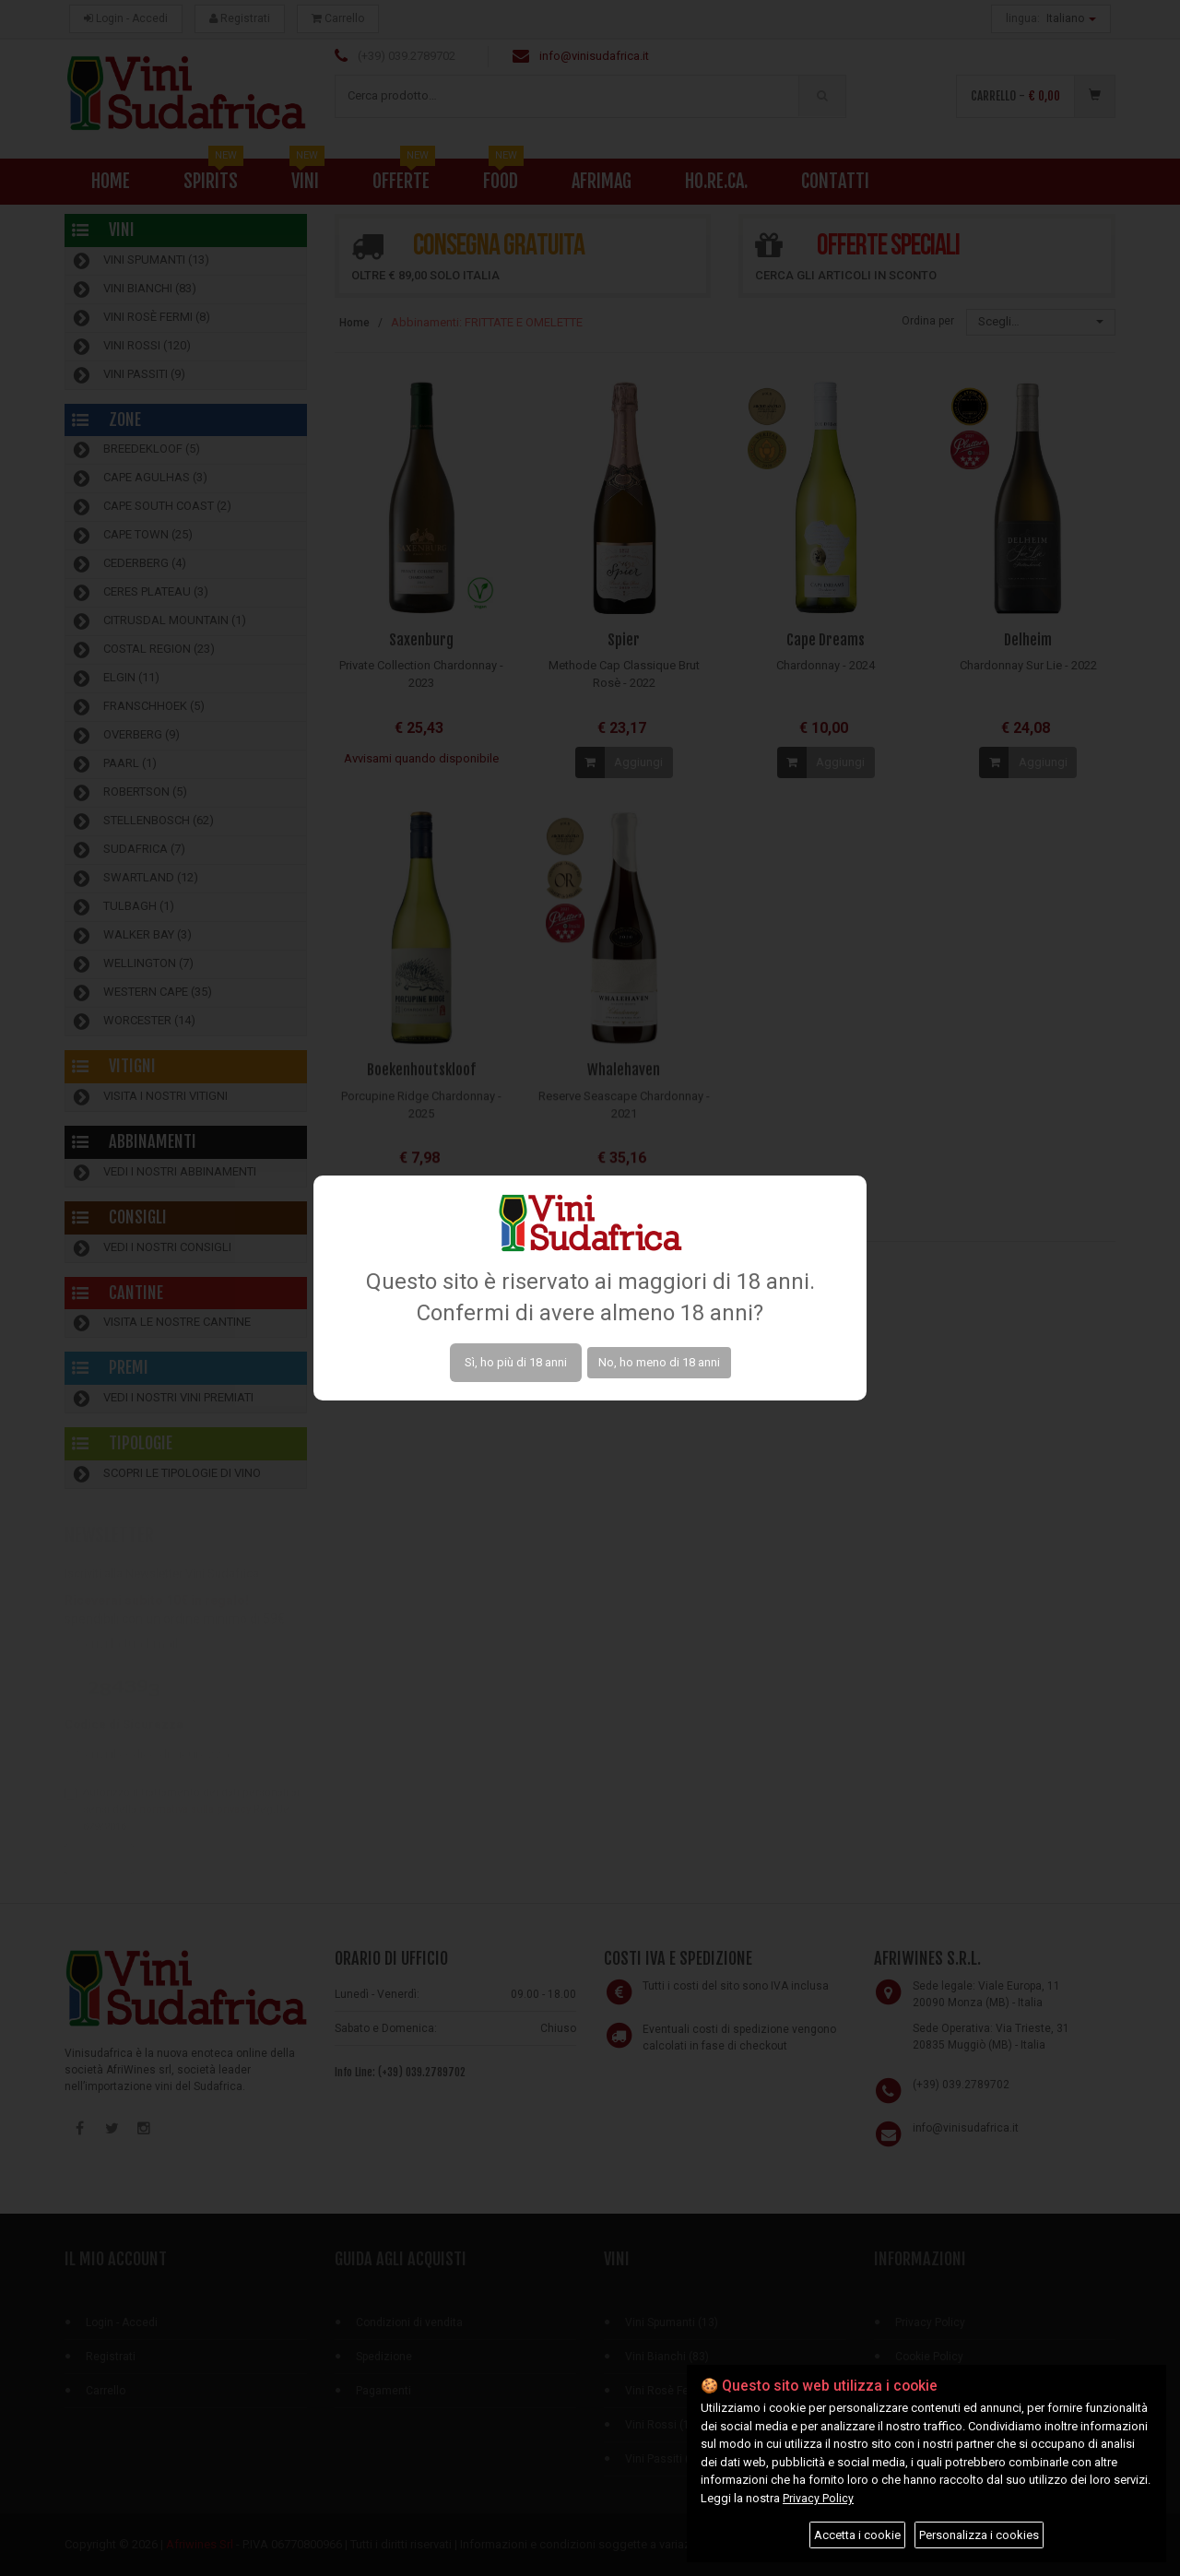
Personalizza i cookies (979, 2535)
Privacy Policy (818, 2498)
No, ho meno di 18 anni (659, 1362)
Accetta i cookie (857, 2535)
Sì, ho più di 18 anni (516, 1362)
